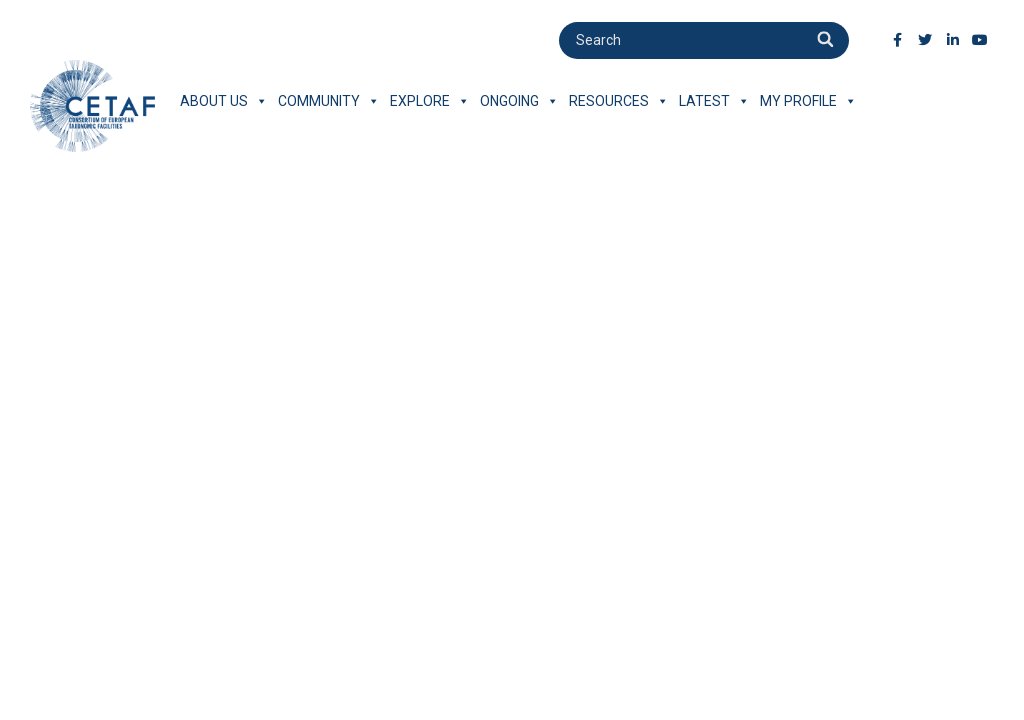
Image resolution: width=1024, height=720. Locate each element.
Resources (619, 101)
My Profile (808, 101)
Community (329, 101)
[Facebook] (898, 40)
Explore (430, 101)
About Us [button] (224, 101)
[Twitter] (925, 40)
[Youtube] (980, 40)
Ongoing (519, 101)
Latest (714, 101)
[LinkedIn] (953, 40)
